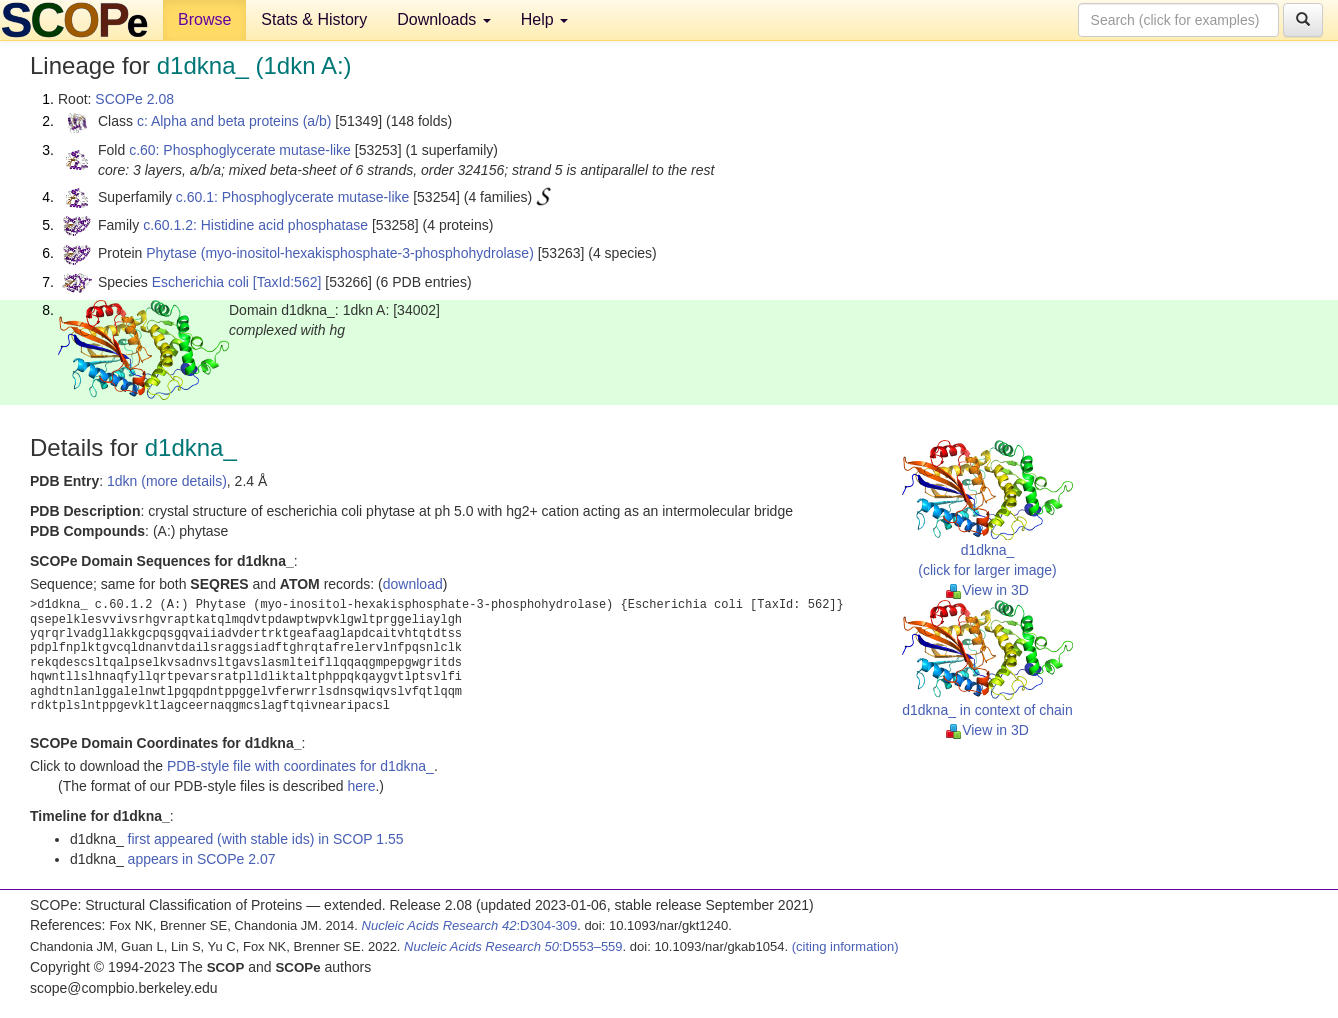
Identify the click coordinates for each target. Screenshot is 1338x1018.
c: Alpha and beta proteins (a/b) (234, 121)
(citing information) (845, 946)
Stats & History (314, 19)
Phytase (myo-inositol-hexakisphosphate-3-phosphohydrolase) (340, 253)
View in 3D (987, 590)
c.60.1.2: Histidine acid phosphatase (255, 225)
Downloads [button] (444, 19)
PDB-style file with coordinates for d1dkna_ (300, 766)
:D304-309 (470, 925)
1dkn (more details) (167, 481)
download (413, 584)
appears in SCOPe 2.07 (202, 859)
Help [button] (544, 19)
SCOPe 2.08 (134, 99)
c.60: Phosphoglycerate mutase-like (240, 150)
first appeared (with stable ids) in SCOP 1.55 (266, 839)
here (361, 786)
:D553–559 (513, 946)
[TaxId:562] (287, 282)
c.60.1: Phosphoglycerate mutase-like (292, 197)
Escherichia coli (200, 282)
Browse (204, 19)
